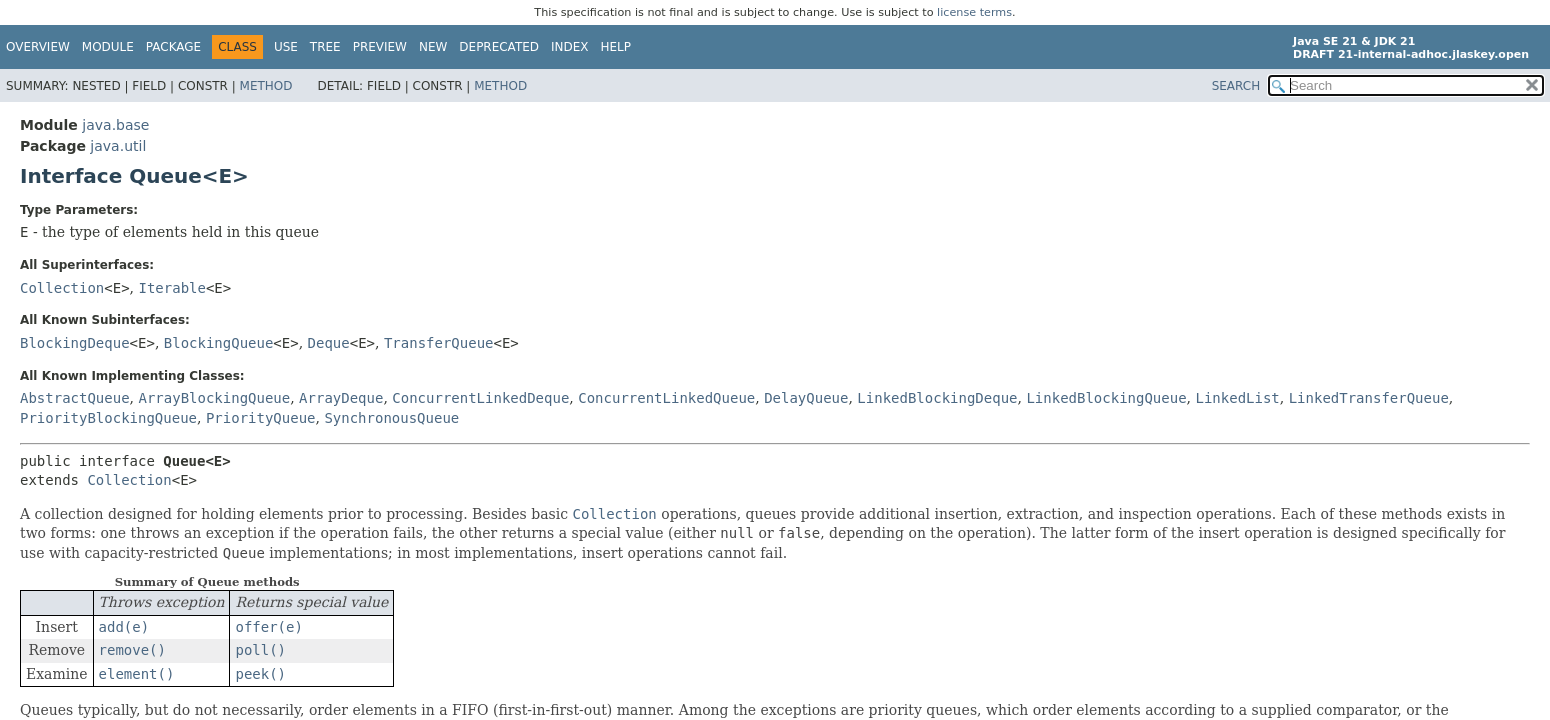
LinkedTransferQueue (1369, 398)
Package (173, 47)
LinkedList (1237, 398)
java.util (118, 146)
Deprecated (499, 47)
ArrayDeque (341, 398)
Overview (38, 47)
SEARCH (1236, 86)
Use (286, 47)
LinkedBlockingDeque (937, 398)
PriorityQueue (261, 418)
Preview (380, 47)
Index (570, 47)
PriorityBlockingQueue (108, 418)
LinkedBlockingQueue (1106, 398)
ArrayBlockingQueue (214, 398)
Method (266, 86)
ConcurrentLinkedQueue (666, 398)
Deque (329, 343)
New (433, 47)
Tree (325, 47)
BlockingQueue (219, 343)
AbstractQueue (75, 398)
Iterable (172, 288)
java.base (115, 125)
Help (616, 47)
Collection (62, 288)
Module (108, 47)
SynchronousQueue (391, 418)
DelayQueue (806, 398)
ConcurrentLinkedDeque (480, 398)
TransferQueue (439, 343)
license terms (974, 12)
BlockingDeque (75, 343)
